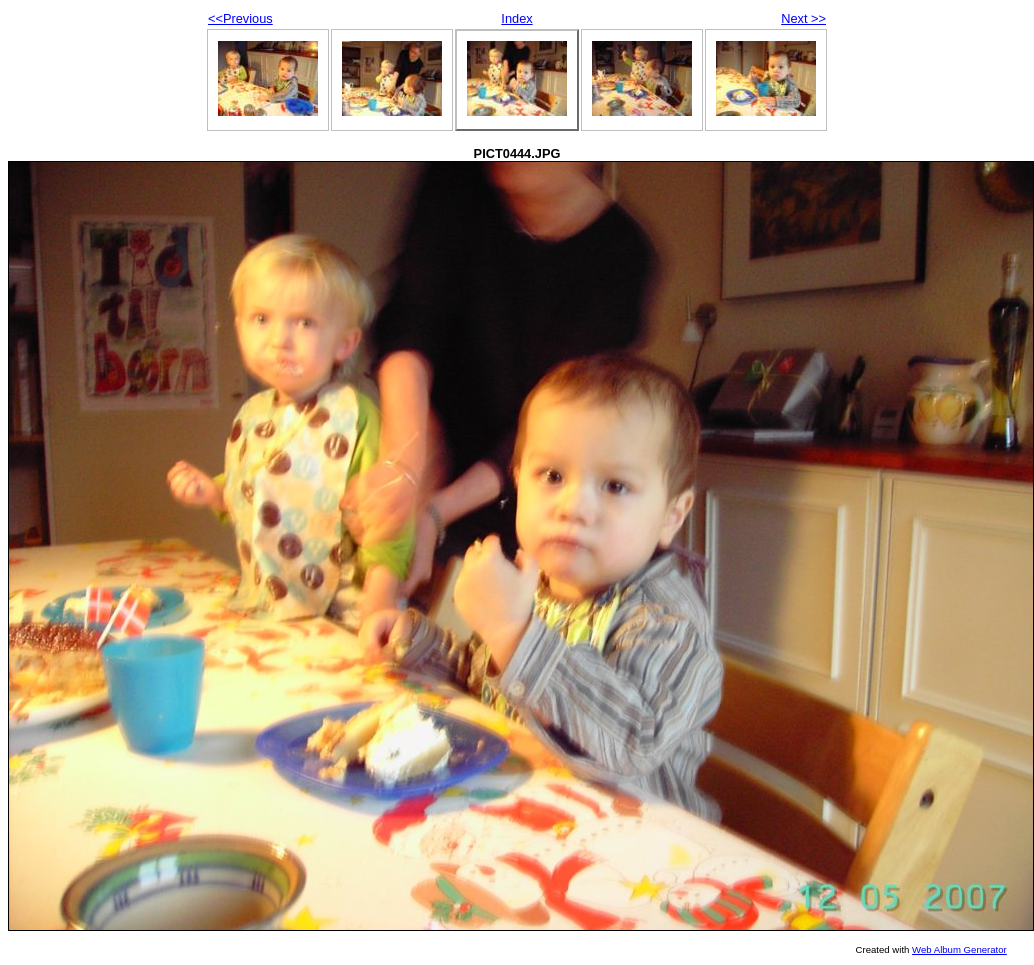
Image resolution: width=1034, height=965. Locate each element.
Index (516, 18)
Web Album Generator (959, 949)
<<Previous (240, 18)
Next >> (803, 18)
